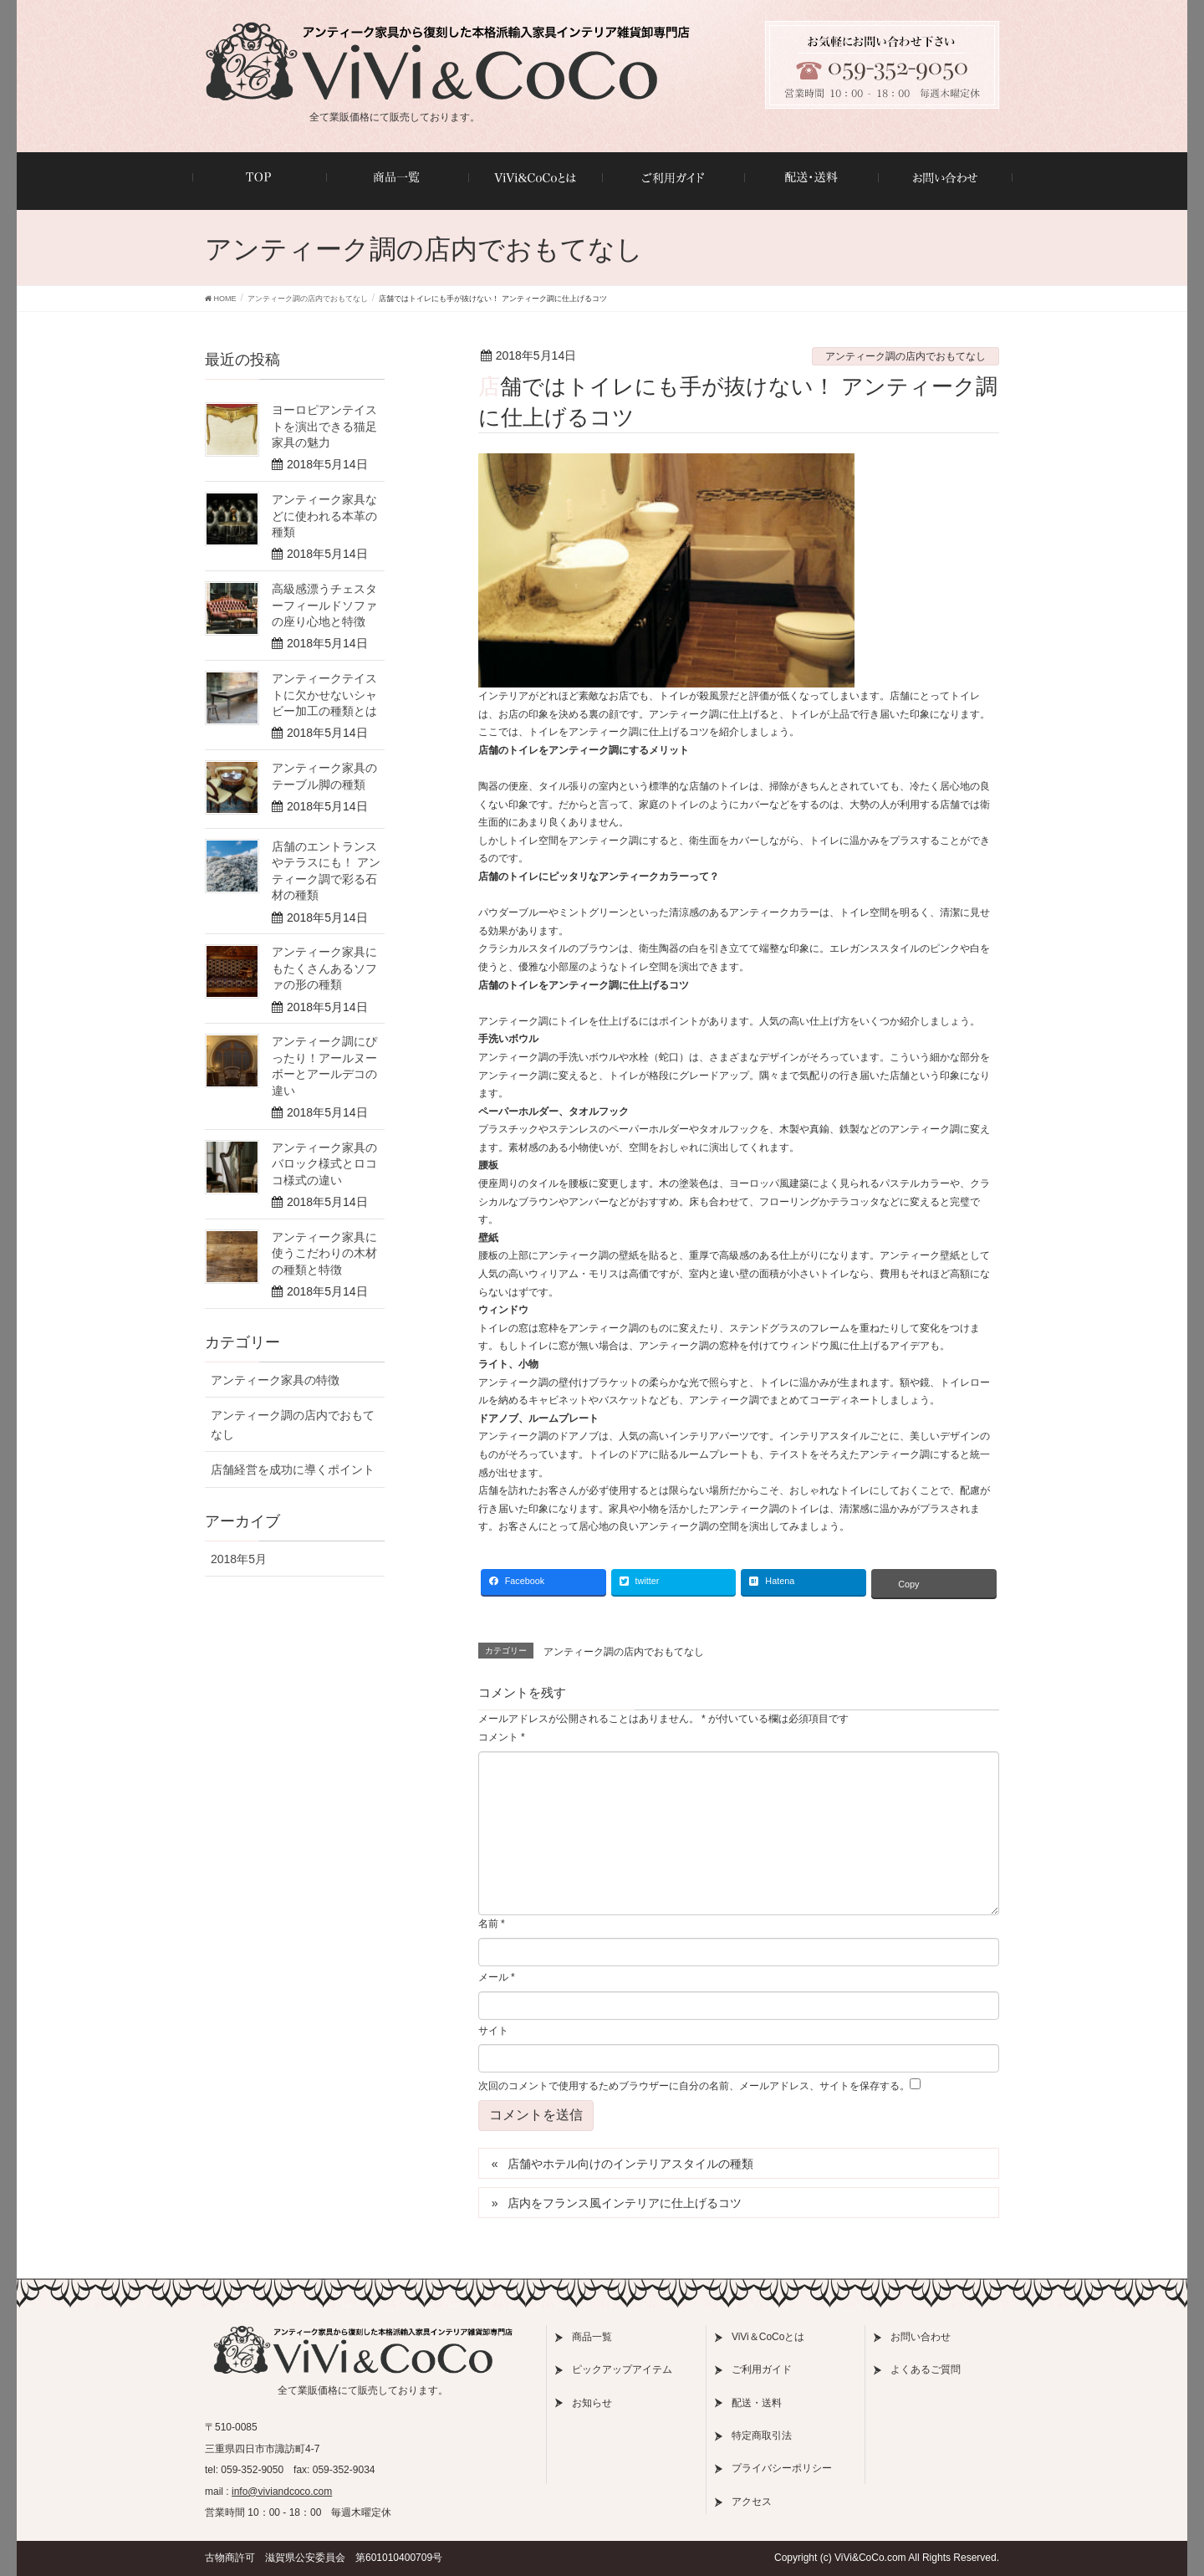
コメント (501, 1737)
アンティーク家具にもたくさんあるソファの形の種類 (324, 968)
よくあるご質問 (925, 2369)
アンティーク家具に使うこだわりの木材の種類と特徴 (324, 1253)
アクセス (752, 2501)
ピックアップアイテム (622, 2369)
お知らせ (592, 2403)
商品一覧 (592, 2337)
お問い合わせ (920, 2337)
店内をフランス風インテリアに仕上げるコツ (625, 2203)
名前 (491, 1923)
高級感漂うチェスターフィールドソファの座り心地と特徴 (324, 605)
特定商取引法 (762, 2435)
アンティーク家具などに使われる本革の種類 (324, 516)
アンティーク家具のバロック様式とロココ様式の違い (324, 1164)
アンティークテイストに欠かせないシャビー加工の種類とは (324, 695)
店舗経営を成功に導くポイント (293, 1469)
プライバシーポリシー (782, 2468)
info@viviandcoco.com (282, 2491)
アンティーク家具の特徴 (275, 1380)
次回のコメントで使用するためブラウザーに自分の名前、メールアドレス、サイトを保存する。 (694, 2086)
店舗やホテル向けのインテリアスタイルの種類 (630, 2163)
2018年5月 (239, 1559)
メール (496, 1977)
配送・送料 (757, 2403)
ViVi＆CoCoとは (768, 2337)
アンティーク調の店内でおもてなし (905, 356)
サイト (493, 2031)
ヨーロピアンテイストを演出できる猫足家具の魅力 (324, 426)
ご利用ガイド (762, 2369)
